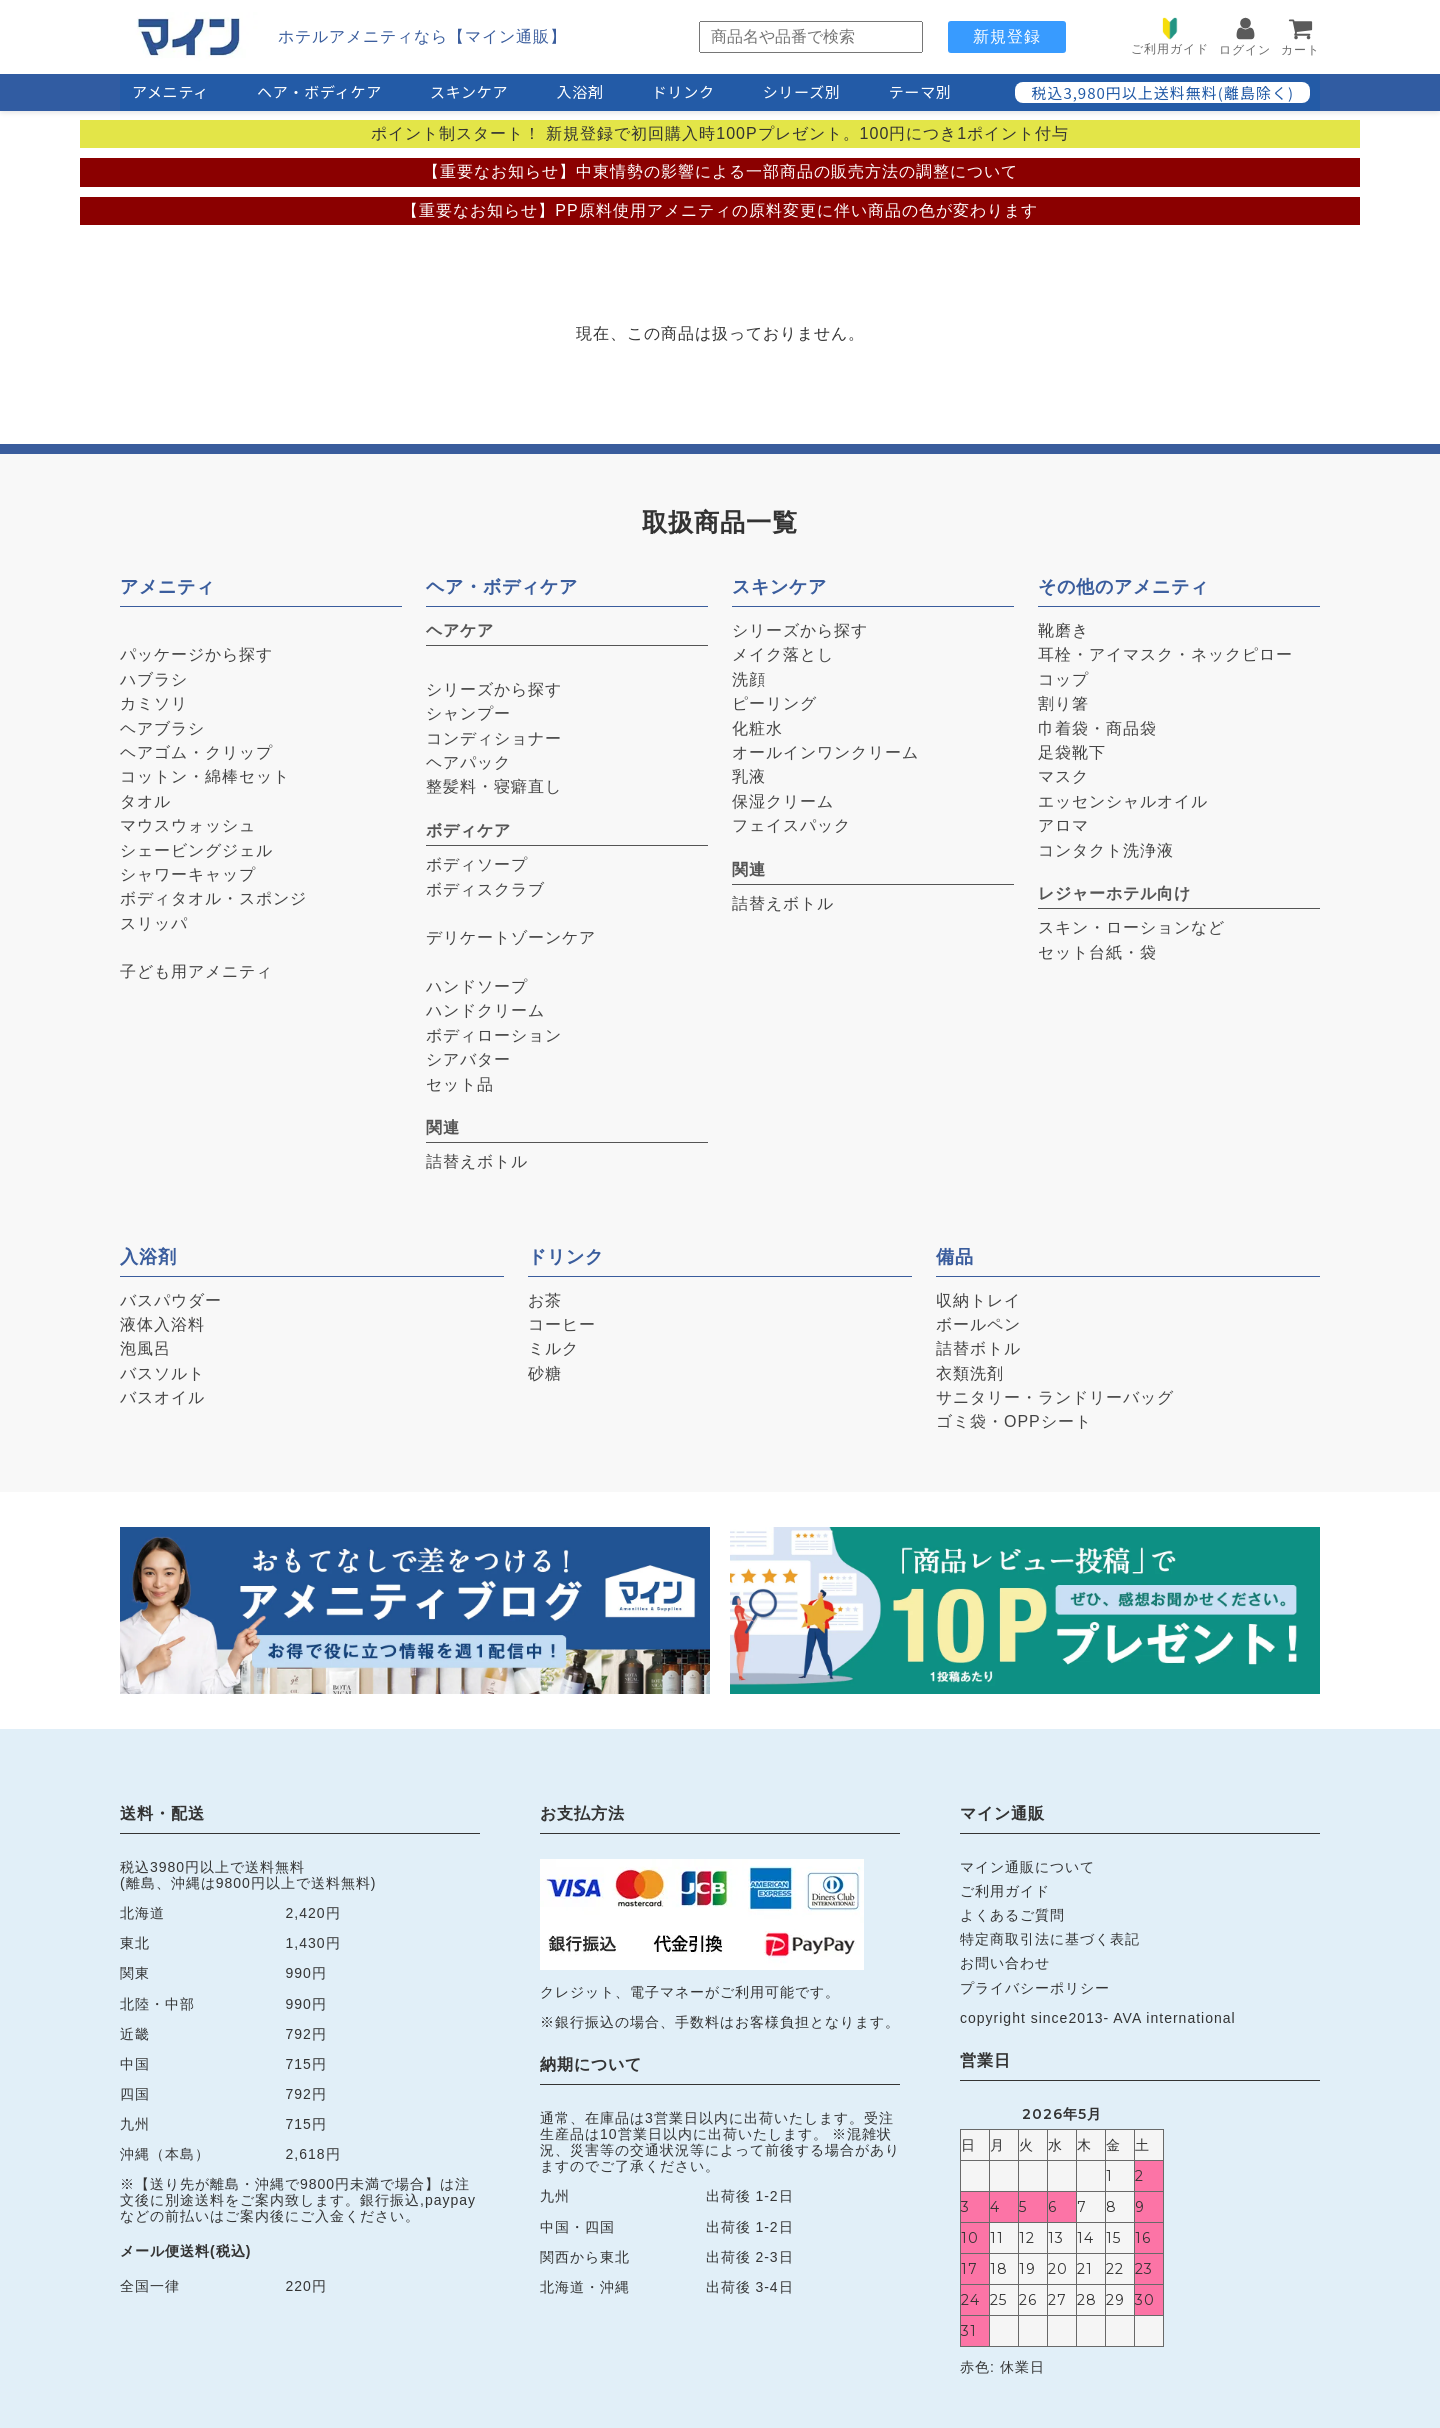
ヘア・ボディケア (319, 91)
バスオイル (162, 1397)
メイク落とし (783, 654)
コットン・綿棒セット (205, 776)
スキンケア (469, 91)
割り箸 (1063, 703)
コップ (1063, 679)
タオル (145, 801)
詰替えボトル (477, 1161)
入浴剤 (579, 91)
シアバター (468, 1059)
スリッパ (154, 923)
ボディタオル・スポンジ (213, 898)
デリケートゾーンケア (511, 937)
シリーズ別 (802, 91)
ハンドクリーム (485, 1010)
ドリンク (683, 91)
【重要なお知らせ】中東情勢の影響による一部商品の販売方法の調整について (720, 171)
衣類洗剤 (970, 1373)
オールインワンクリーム (825, 752)
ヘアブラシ (162, 728)
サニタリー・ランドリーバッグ (1055, 1397)
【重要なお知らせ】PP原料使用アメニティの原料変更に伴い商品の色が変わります (719, 210)
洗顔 (749, 679)
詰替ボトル (978, 1348)
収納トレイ (978, 1300)
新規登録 (1007, 36)
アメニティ (170, 91)
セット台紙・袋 (1097, 952)
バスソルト (162, 1373)
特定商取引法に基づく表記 (1050, 1939)
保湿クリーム (783, 801)
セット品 (460, 1084)
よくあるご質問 (1012, 1915)
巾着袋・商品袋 (1097, 728)
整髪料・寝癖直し (494, 786)
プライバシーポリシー (1035, 1988)
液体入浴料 (162, 1324)
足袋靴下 (1072, 752)
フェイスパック (791, 825)
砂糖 (545, 1373)
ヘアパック (468, 762)
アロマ (1063, 825)
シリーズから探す (494, 689)
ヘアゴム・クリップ (196, 752)
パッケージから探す (196, 654)
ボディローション (494, 1035)
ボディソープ (477, 864)
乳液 (749, 776)
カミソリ (154, 703)
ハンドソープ (477, 986)
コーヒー (562, 1324)
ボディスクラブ (485, 889)
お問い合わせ (1005, 1963)
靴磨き (1063, 630)
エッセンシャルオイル (1123, 801)
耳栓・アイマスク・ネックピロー (1165, 654)
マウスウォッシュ (188, 825)
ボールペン (978, 1324)
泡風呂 (145, 1348)
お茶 (545, 1300)
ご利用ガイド (1005, 1891)
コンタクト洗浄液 (1106, 850)
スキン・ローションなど (1131, 927)
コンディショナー (494, 738)
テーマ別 (920, 91)
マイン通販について (1027, 1867)
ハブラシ (154, 679)
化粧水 (757, 728)
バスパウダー (171, 1300)
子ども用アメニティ (196, 971)
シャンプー (468, 713)
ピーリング (774, 703)
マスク (1063, 776)
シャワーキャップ (188, 874)
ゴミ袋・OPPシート (1014, 1421)
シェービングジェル (196, 850)
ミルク (553, 1348)
